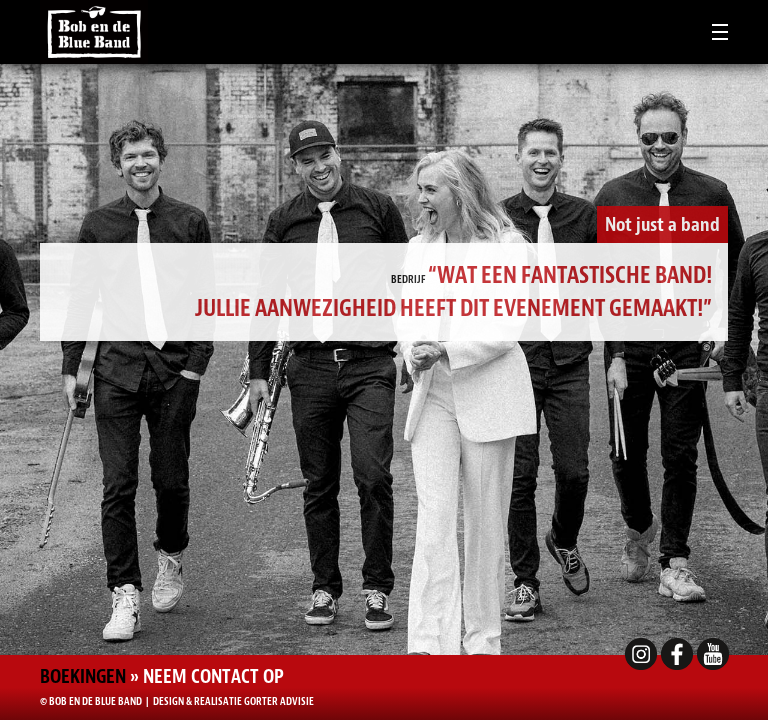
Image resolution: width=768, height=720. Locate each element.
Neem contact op (213, 676)
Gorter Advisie (279, 701)
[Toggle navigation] (720, 32)
